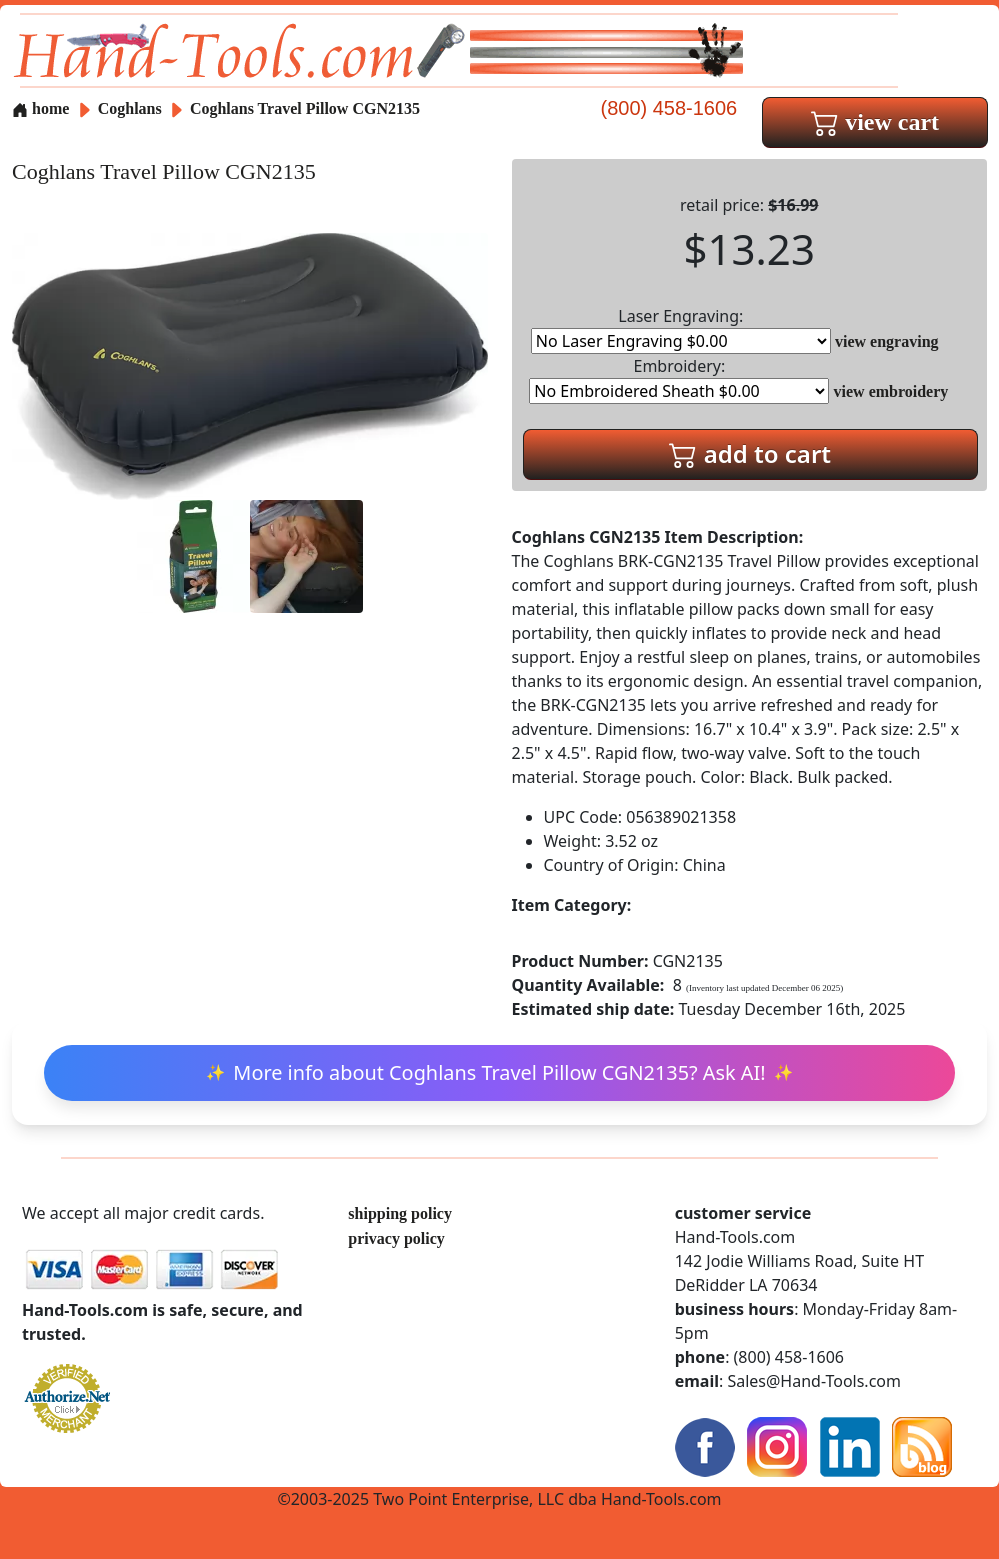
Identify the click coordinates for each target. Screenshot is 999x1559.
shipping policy (400, 1213)
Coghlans (132, 108)
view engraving (887, 341)
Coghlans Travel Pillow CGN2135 (305, 108)
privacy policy (396, 1238)
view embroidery (891, 391)
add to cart (750, 453)
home (40, 108)
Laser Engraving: (681, 329)
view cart (875, 122)
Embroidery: (679, 379)
